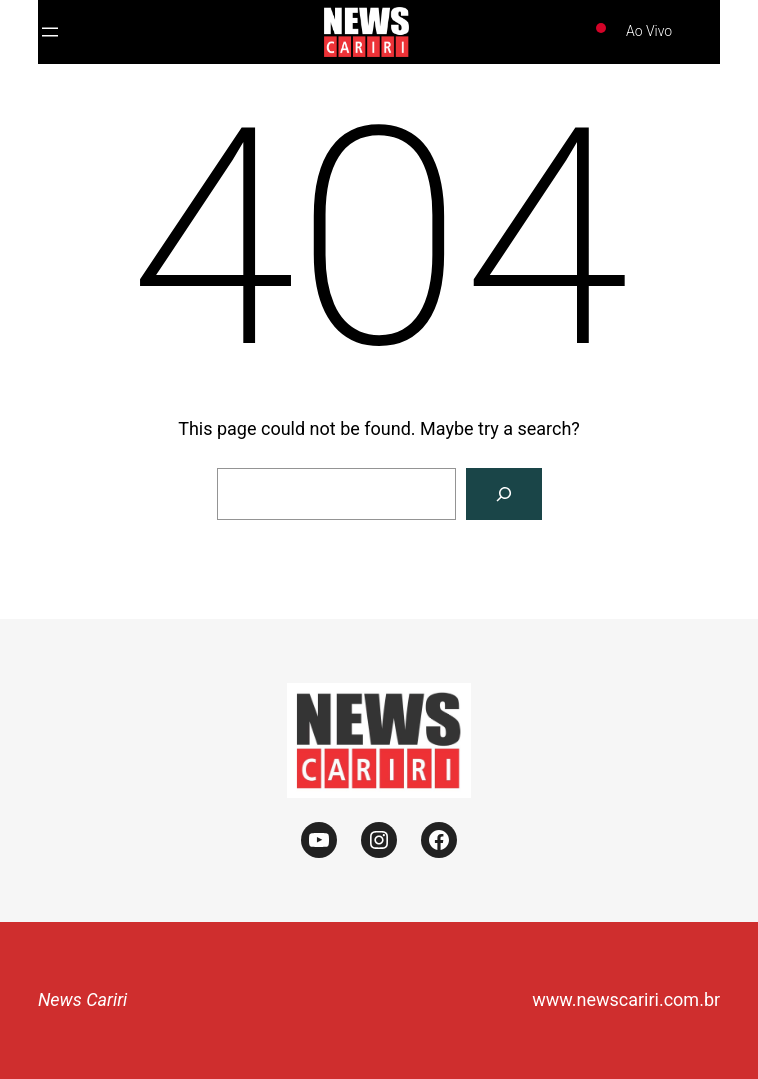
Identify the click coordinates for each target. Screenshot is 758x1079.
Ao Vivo (649, 31)
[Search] (504, 494)
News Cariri (82, 999)
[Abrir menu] (50, 32)
